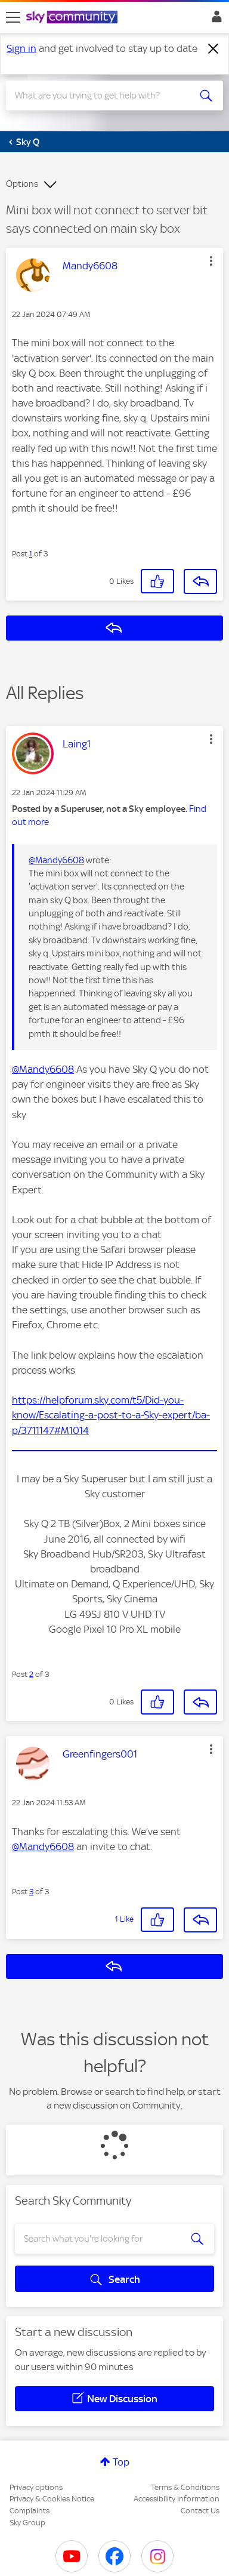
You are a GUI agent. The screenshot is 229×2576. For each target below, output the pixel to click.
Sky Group (27, 2522)
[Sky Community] (73, 18)
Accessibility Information (176, 2498)
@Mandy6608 (56, 860)
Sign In (214, 20)
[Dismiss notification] (213, 49)
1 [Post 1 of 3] (30, 553)
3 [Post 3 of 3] (31, 1891)
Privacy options (36, 2487)
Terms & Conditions (185, 2487)
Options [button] (22, 183)
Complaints (29, 2510)
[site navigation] (13, 17)
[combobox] (104, 95)
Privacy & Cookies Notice (52, 2498)
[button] (211, 261)
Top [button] (121, 2462)
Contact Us (200, 2510)
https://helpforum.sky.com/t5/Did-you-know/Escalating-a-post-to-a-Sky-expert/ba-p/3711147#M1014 (111, 1415)
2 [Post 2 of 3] (31, 1674)
